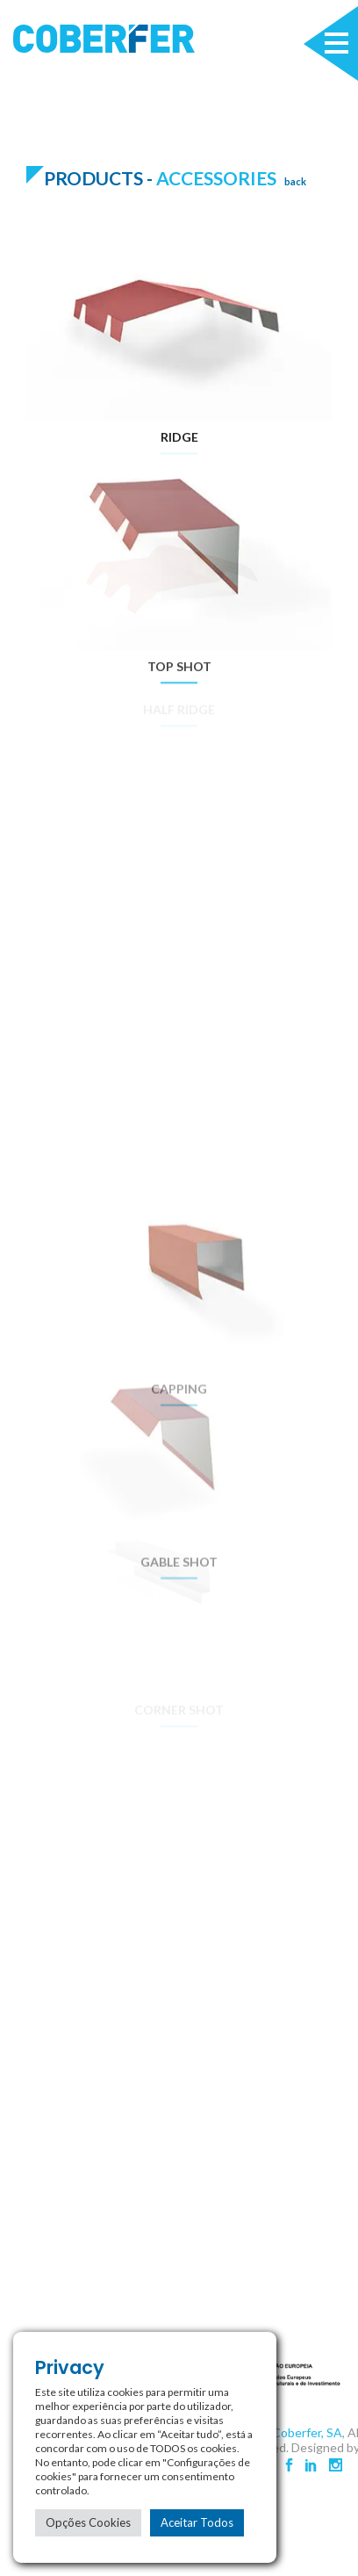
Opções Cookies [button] (88, 2522)
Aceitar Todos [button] (197, 2522)
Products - (100, 178)
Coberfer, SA (307, 2432)
